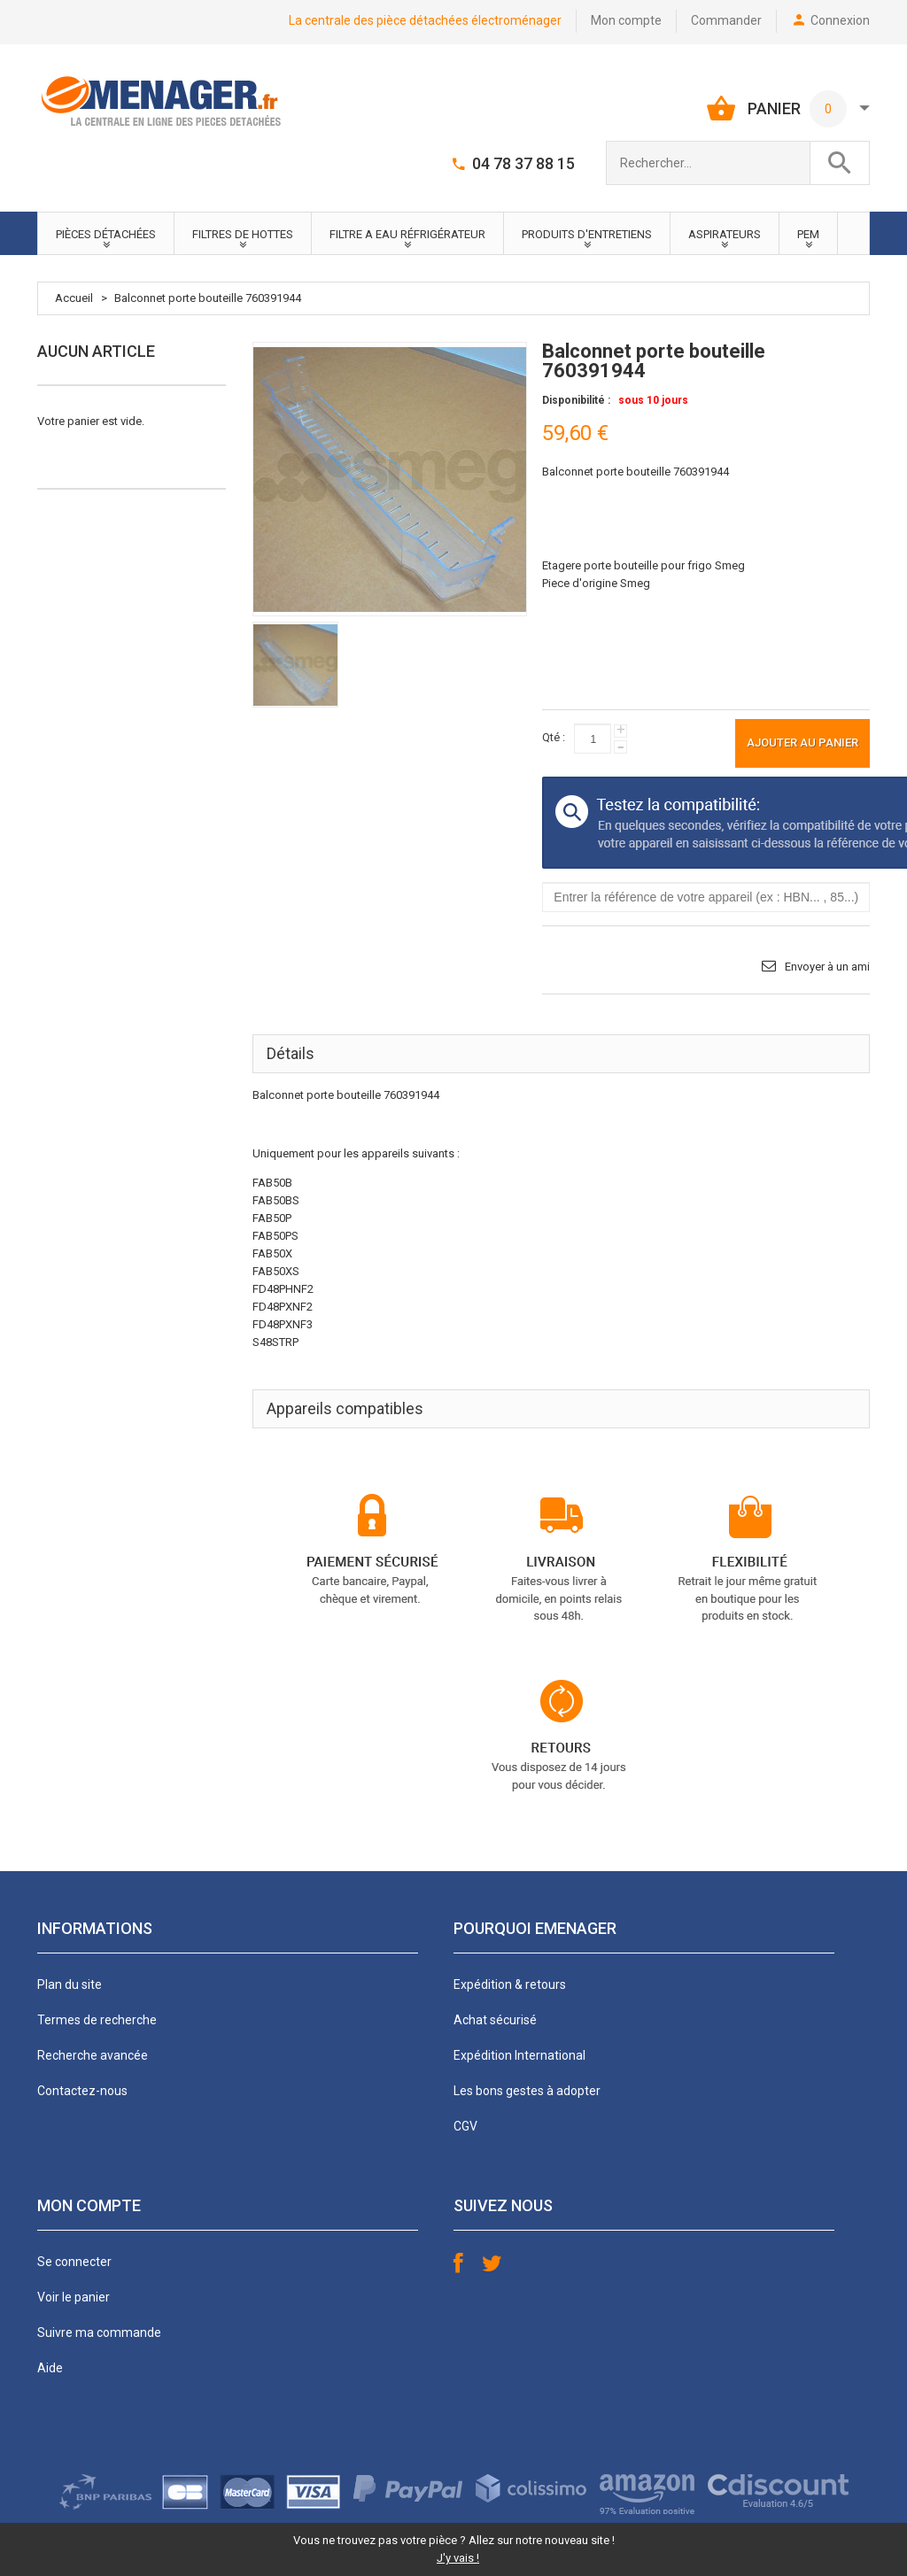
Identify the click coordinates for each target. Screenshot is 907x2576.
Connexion (840, 20)
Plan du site (69, 1984)
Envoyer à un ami (827, 966)
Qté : (553, 737)
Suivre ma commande (99, 2332)
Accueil (74, 298)
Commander (726, 20)
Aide (50, 2368)
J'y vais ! (458, 2557)
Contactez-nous (82, 2091)
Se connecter (74, 2262)
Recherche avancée (92, 2055)
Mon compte (626, 20)
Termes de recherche (97, 2020)
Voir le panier (73, 2297)
